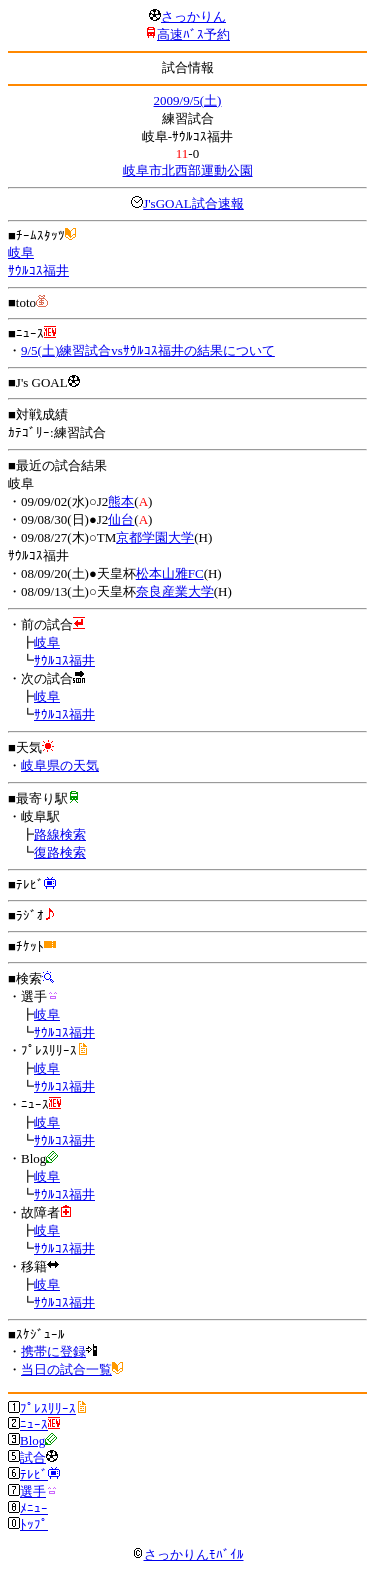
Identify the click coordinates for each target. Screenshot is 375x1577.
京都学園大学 (155, 537)
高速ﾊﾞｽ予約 (193, 34)
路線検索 (60, 834)
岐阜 (21, 252)
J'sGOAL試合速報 (193, 203)
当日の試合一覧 (66, 1369)
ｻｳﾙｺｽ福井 (38, 270)
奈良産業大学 (175, 591)
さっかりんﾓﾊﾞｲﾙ (188, 1554)
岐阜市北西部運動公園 (188, 170)
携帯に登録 (53, 1351)
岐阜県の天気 (60, 765)
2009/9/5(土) (188, 100)
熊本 (121, 501)
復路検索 (60, 852)
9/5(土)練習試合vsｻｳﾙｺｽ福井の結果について (148, 350)
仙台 (121, 519)
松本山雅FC (170, 573)
